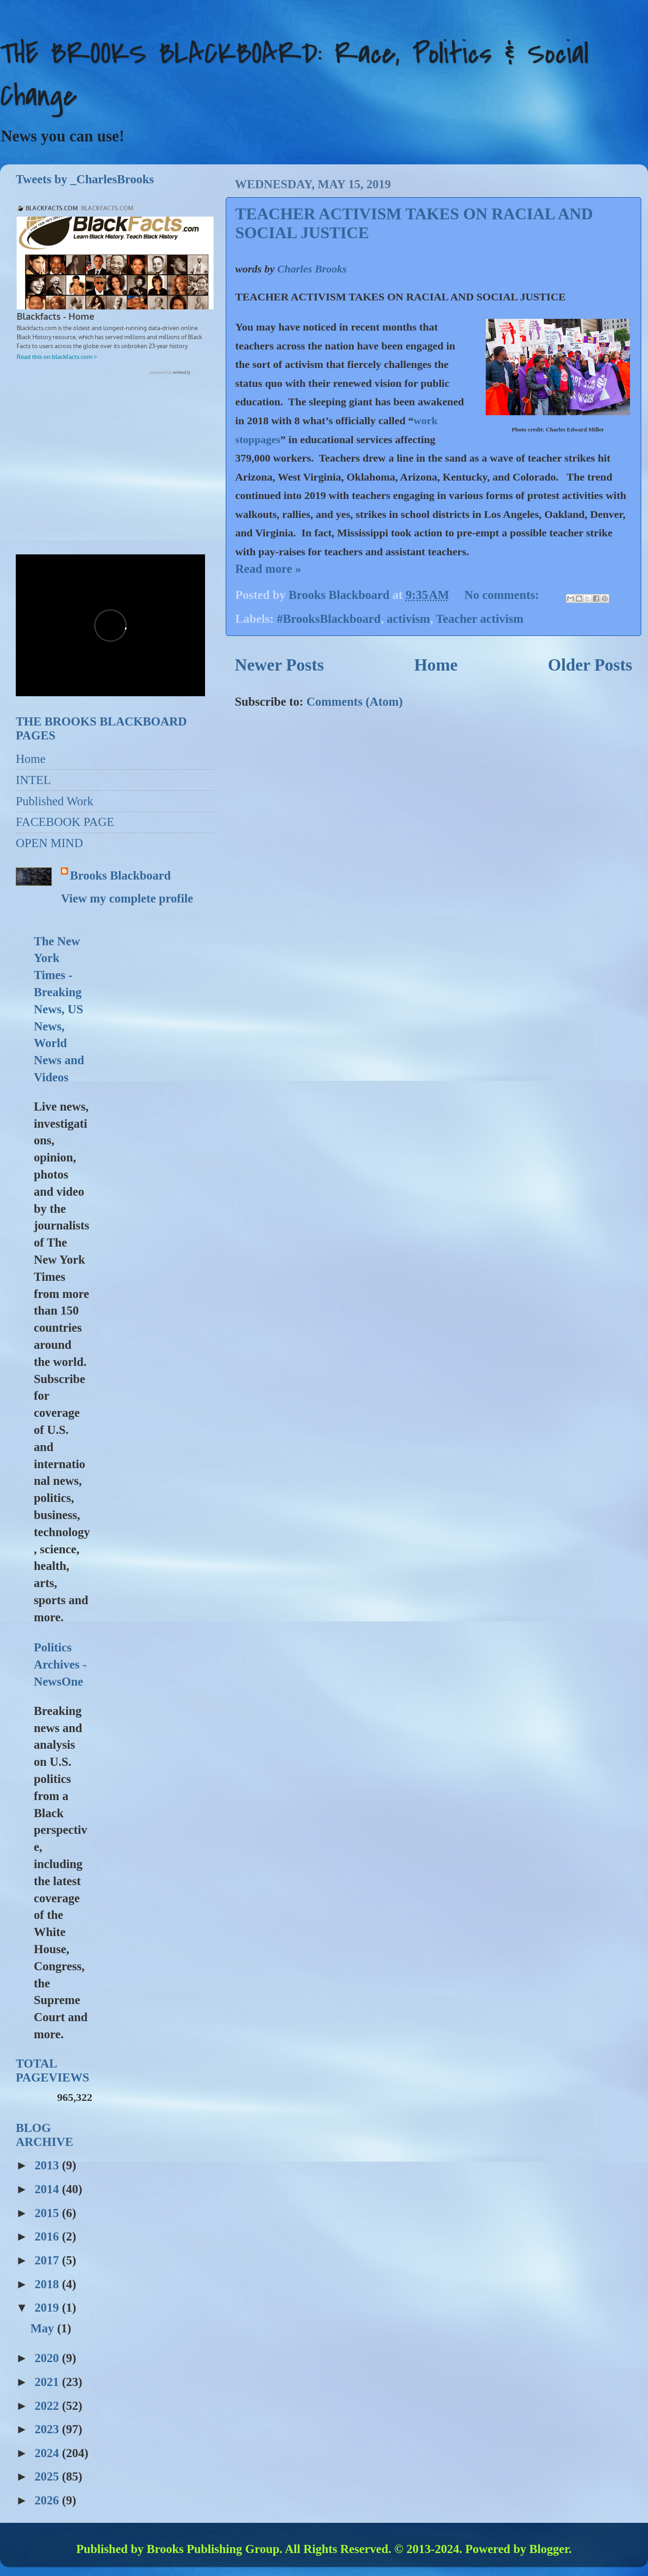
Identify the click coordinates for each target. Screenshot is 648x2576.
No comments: (503, 595)
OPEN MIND (49, 843)
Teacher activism (479, 619)
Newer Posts (279, 664)
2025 (48, 2476)
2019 (48, 2307)
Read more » (268, 569)
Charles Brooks (312, 269)
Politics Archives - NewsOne (60, 1664)
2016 (48, 2236)
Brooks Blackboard (120, 875)
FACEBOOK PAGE (65, 822)
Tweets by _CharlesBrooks (85, 179)
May (43, 2328)
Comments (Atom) (354, 701)
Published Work (54, 801)
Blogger (549, 2549)
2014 (48, 2189)
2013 (48, 2165)
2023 (48, 2429)
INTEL (33, 780)
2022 (48, 2406)
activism (408, 619)
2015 (48, 2213)
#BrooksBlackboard (329, 619)
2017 (48, 2260)
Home (436, 664)
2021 (48, 2382)
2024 (48, 2453)
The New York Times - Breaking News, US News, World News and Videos (59, 1009)
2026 (48, 2500)
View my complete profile (127, 898)
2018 (48, 2284)
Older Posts (590, 664)
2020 (48, 2358)
